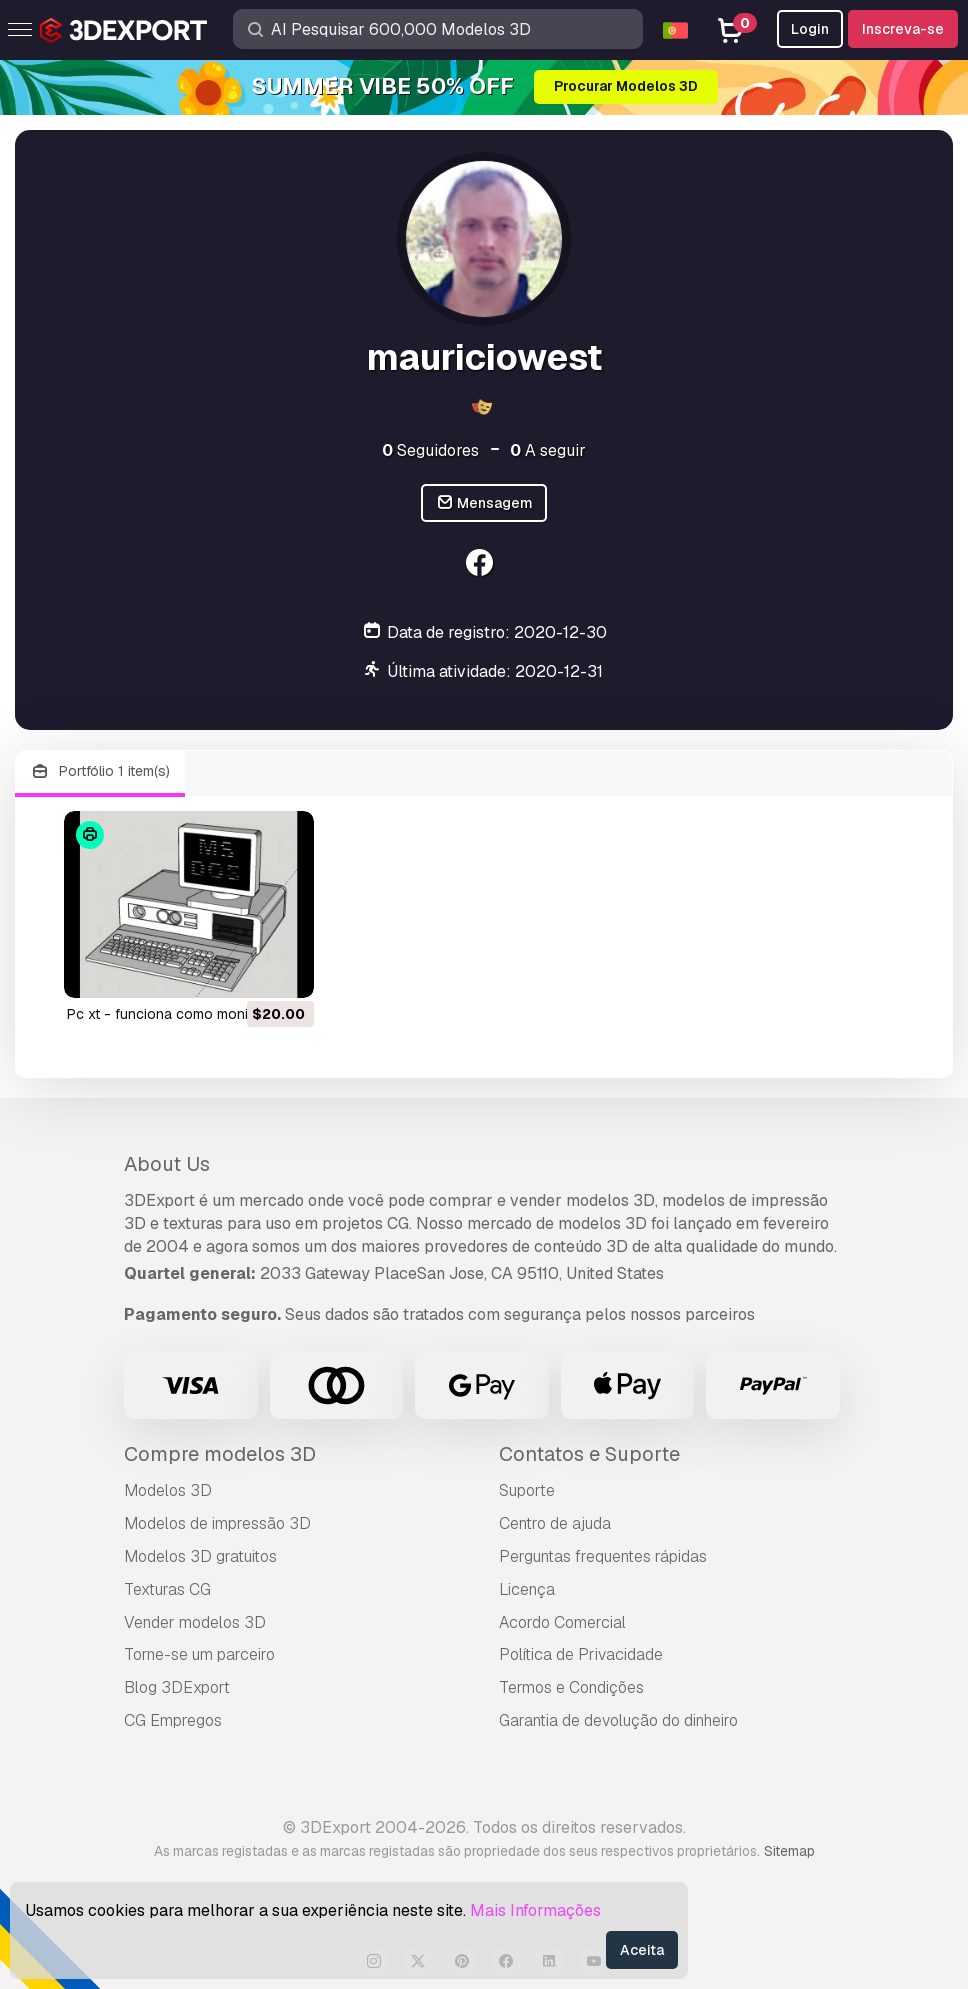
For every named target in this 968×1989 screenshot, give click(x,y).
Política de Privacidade (581, 1654)
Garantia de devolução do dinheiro (618, 1720)
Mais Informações (535, 1910)
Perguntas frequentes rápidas (603, 1556)
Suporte (527, 1490)
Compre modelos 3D (220, 1454)
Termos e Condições (571, 1687)
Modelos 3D (168, 1490)
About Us (167, 1164)
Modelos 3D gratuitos (200, 1556)
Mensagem (484, 503)
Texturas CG (167, 1589)
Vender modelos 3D (195, 1622)
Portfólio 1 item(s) (100, 771)
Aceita (642, 1950)
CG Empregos (173, 1720)
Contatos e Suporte (589, 1454)
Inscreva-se (903, 29)
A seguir (548, 450)
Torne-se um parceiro (199, 1654)
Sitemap (789, 1851)
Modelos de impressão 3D (217, 1523)
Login (810, 29)
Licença (527, 1589)
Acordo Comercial (562, 1622)
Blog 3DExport (177, 1687)
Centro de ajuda (555, 1523)
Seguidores (430, 450)
